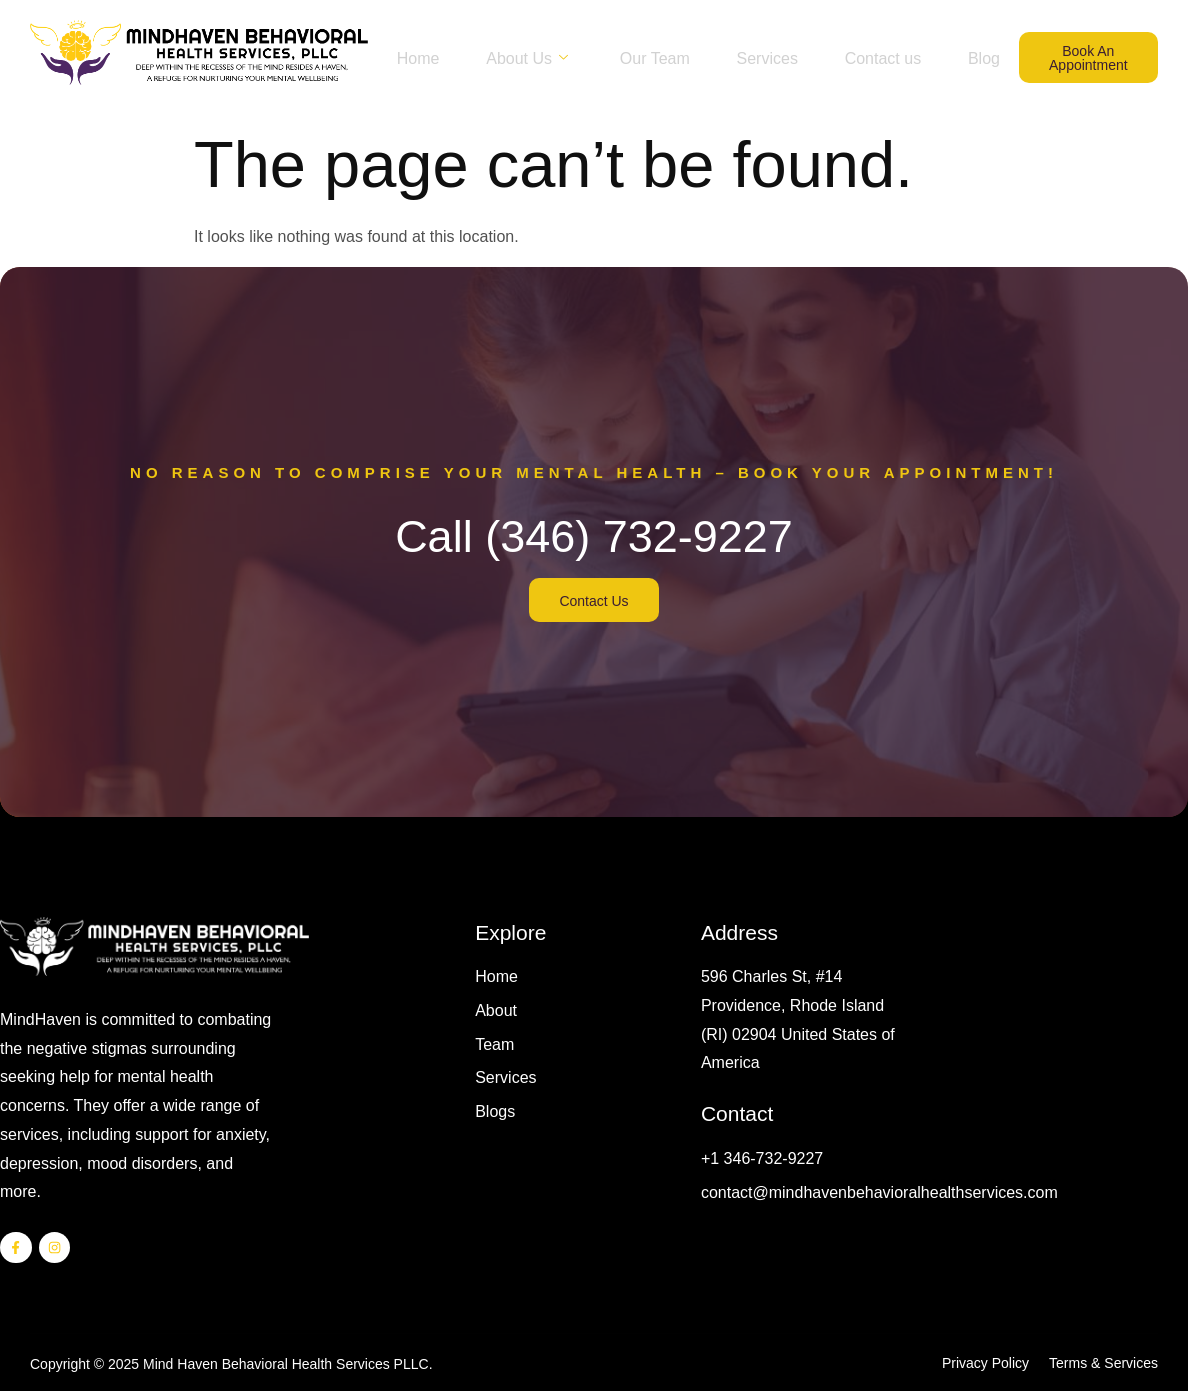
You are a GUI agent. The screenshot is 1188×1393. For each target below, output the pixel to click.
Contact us (924, 40)
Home (446, 40)
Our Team (689, 40)
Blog (694, 75)
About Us (561, 40)
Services (804, 40)
